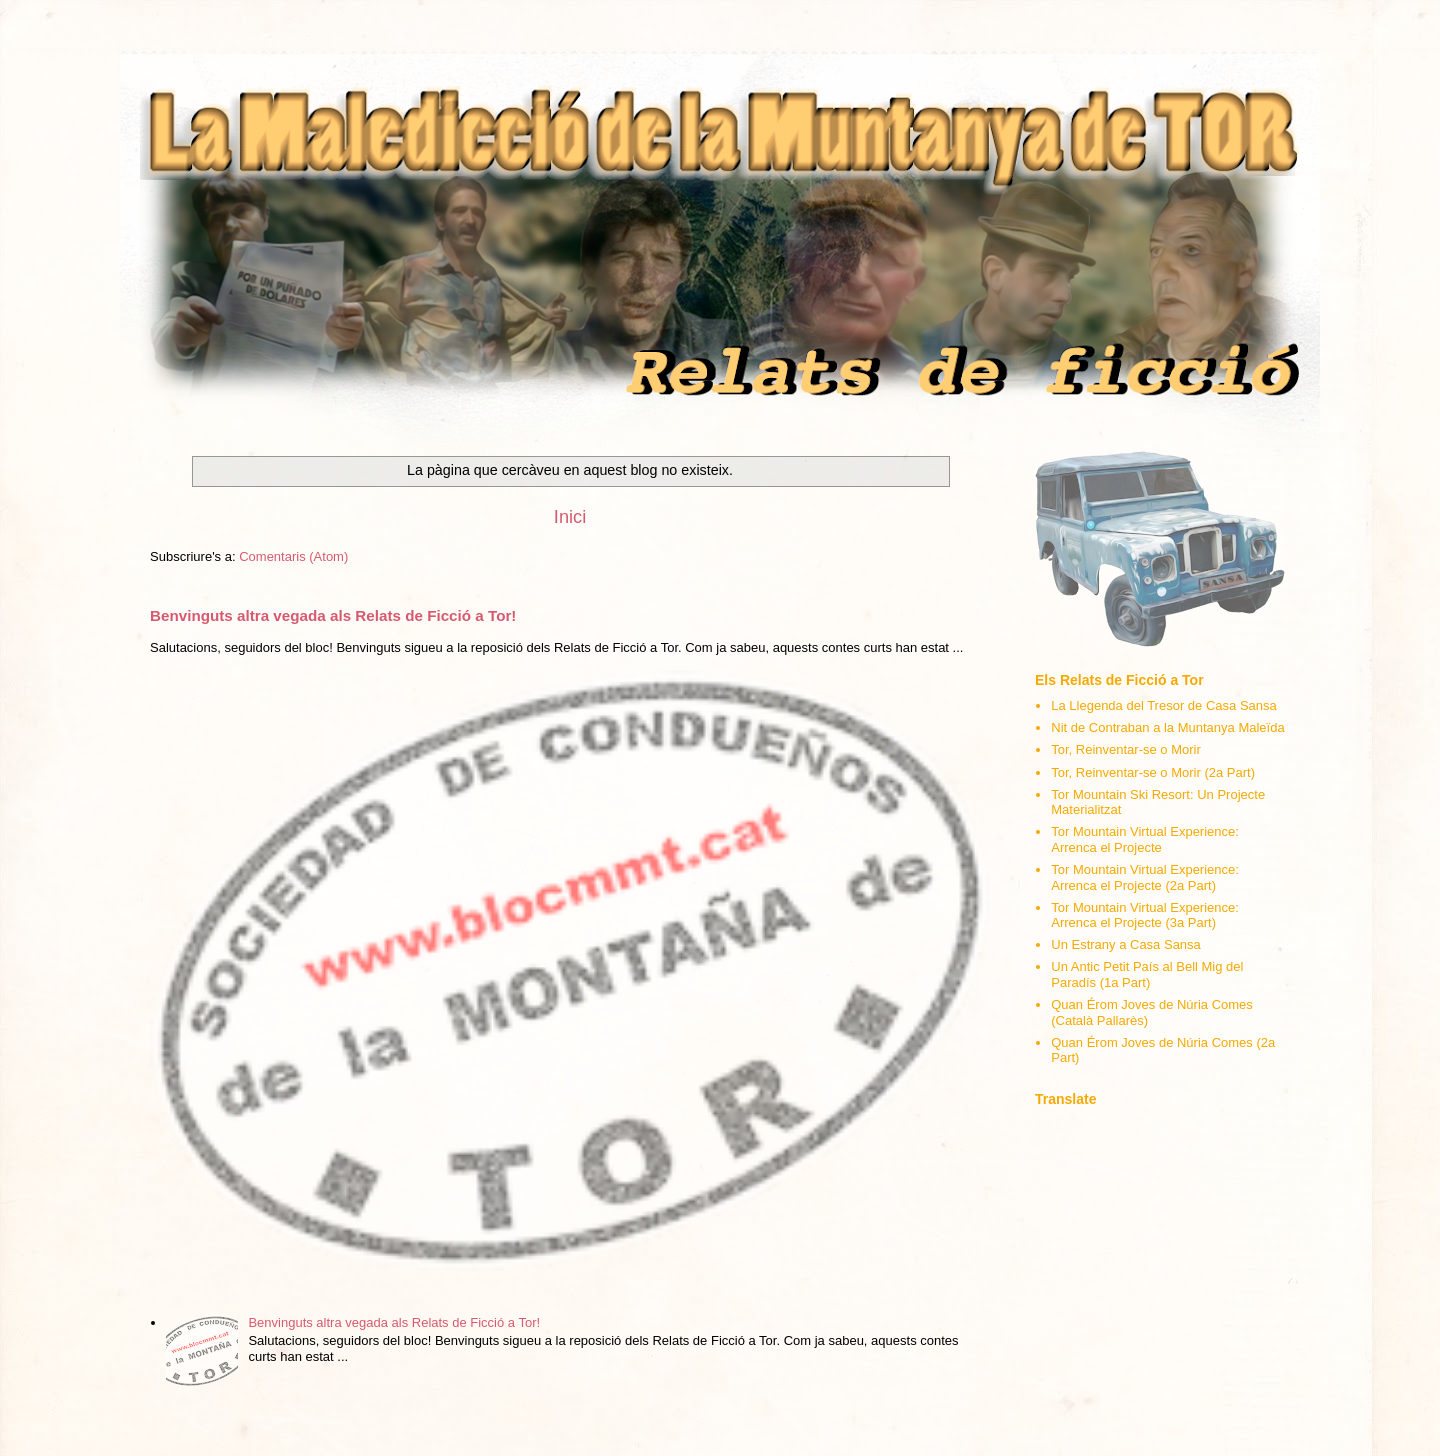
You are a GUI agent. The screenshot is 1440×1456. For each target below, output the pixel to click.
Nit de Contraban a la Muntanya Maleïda (1167, 727)
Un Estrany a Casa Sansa (1126, 944)
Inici (570, 517)
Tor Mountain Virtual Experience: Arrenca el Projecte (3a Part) (1145, 915)
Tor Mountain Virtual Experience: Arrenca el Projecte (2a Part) (1145, 877)
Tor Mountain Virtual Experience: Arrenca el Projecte (1145, 839)
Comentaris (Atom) (293, 556)
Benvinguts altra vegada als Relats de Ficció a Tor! (333, 615)
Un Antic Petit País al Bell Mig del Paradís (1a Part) (1147, 974)
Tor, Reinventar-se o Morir (1126, 749)
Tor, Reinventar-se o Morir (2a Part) (1153, 772)
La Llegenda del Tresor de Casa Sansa (1164, 705)
